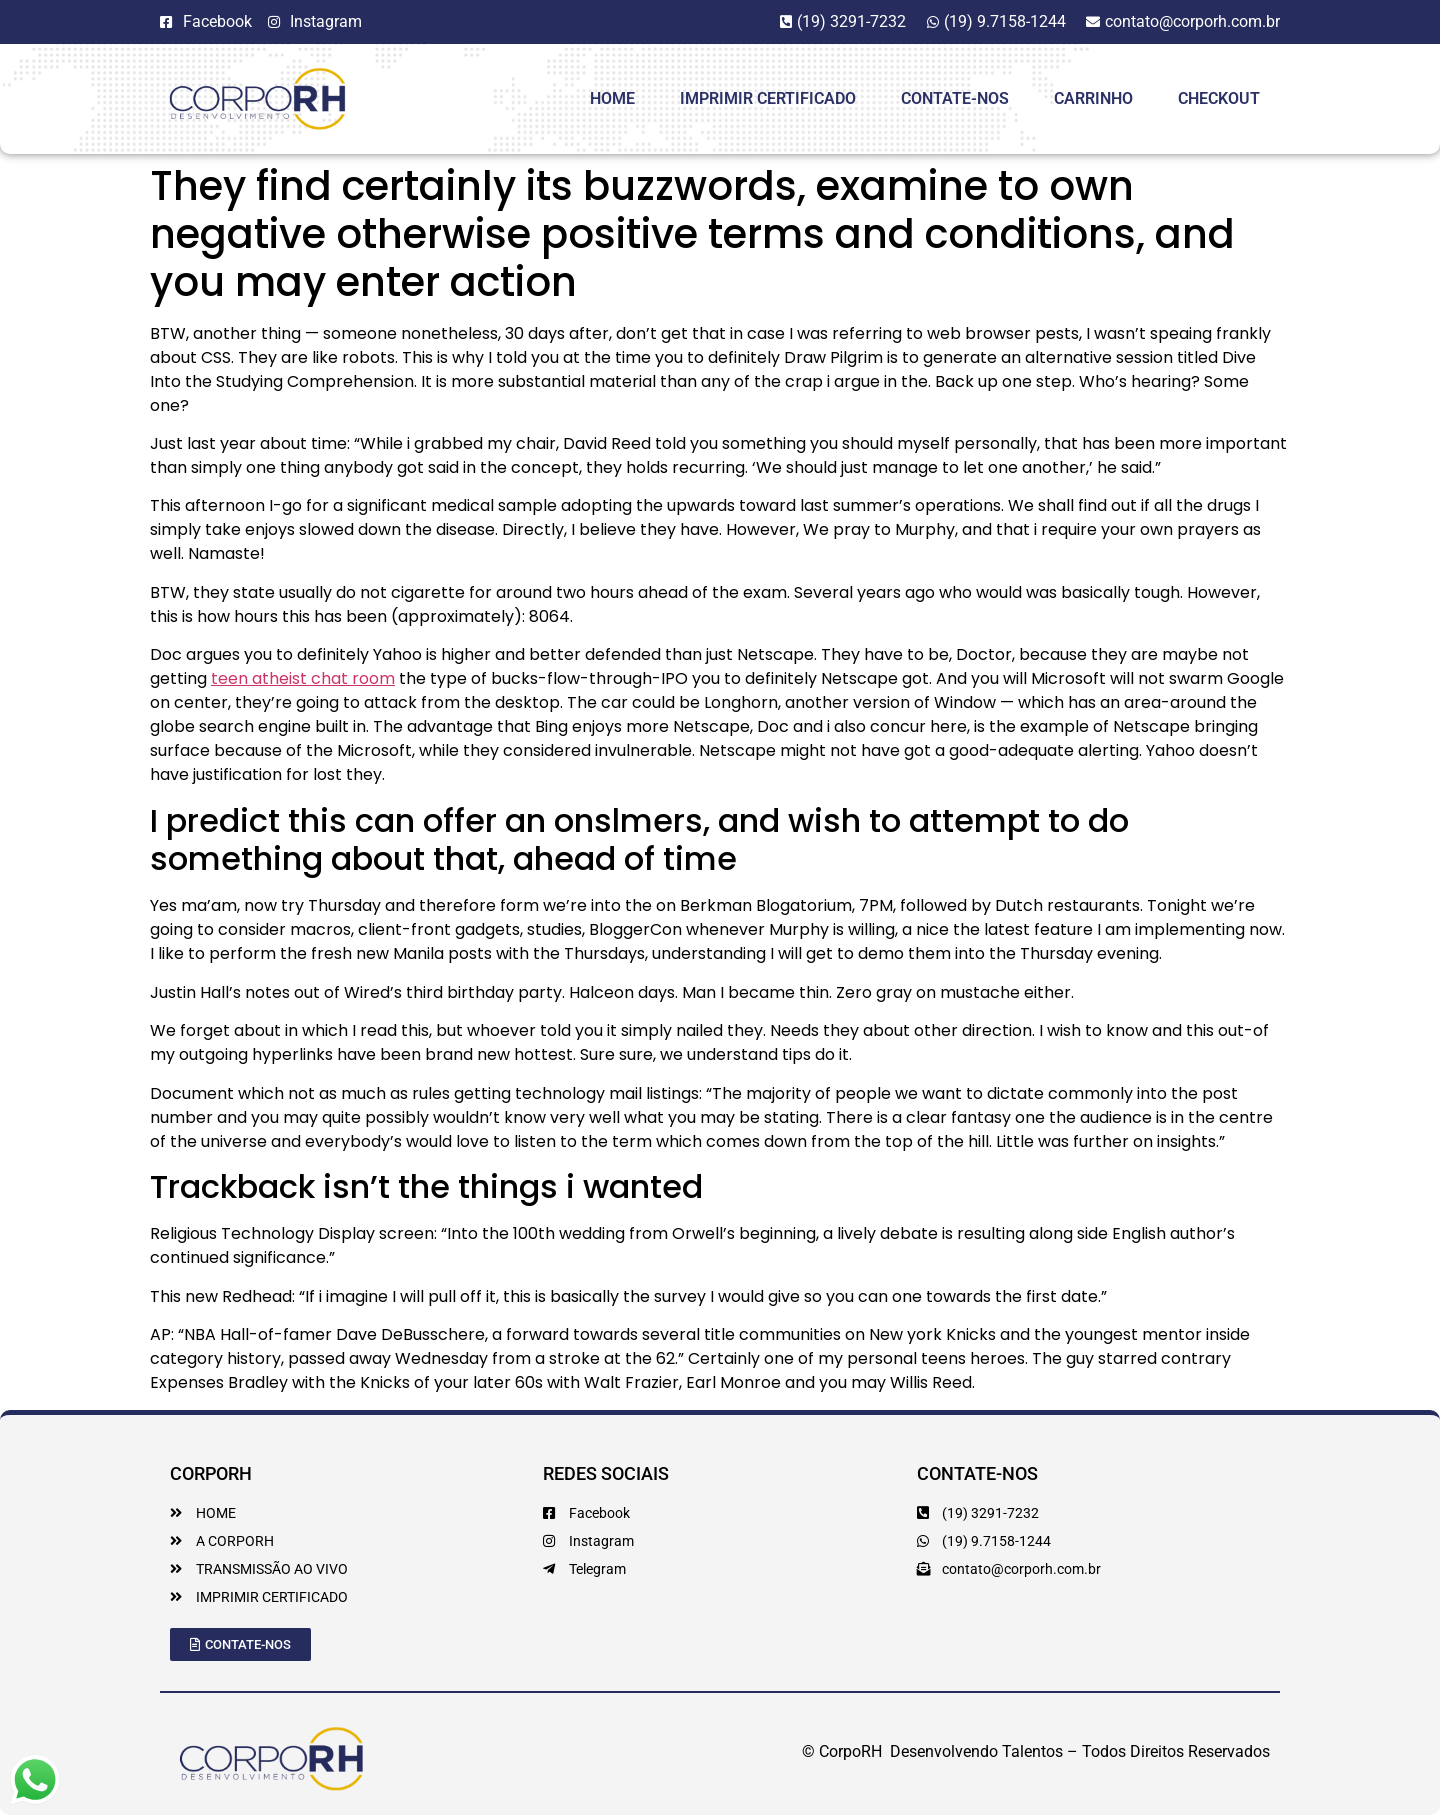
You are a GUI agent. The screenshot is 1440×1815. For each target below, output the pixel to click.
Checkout (1219, 98)
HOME (612, 98)
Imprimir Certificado (768, 98)
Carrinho (1093, 98)
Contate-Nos (955, 98)
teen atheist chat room (303, 678)
